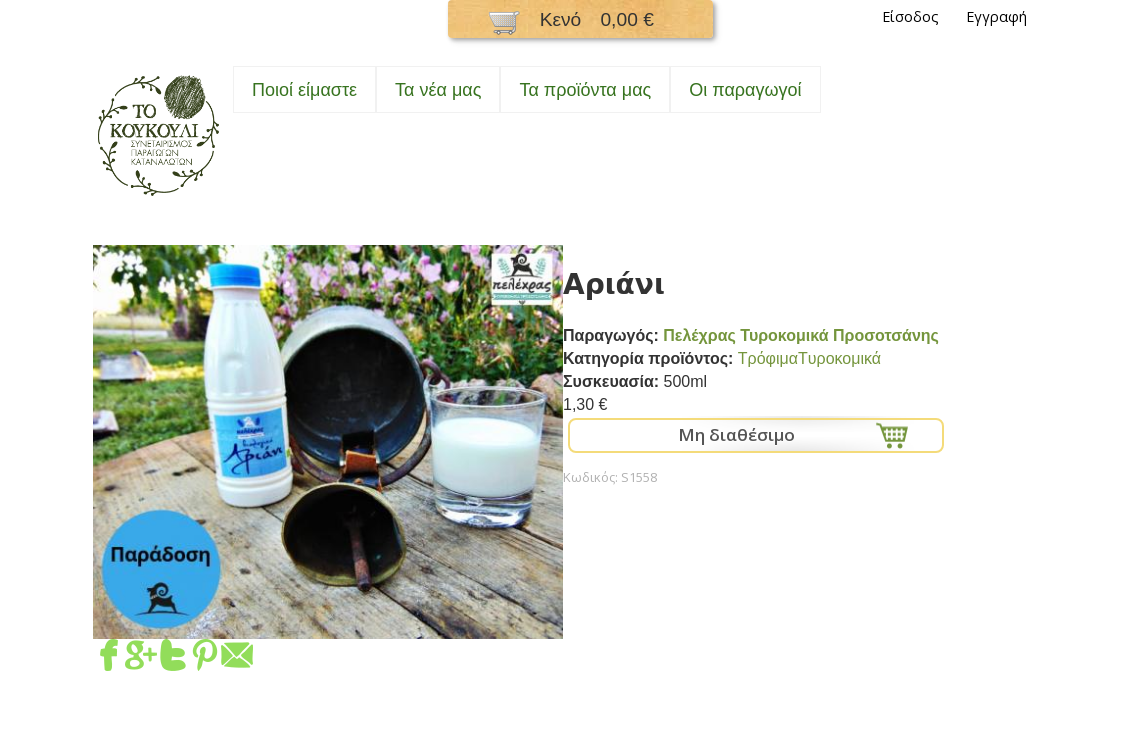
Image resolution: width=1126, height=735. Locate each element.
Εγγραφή (996, 16)
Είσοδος (910, 16)
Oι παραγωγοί (745, 90)
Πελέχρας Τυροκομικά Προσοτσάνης (801, 335)
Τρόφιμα (768, 358)
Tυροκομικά (839, 358)
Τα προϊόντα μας (585, 90)
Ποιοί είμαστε (304, 90)
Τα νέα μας (438, 90)
